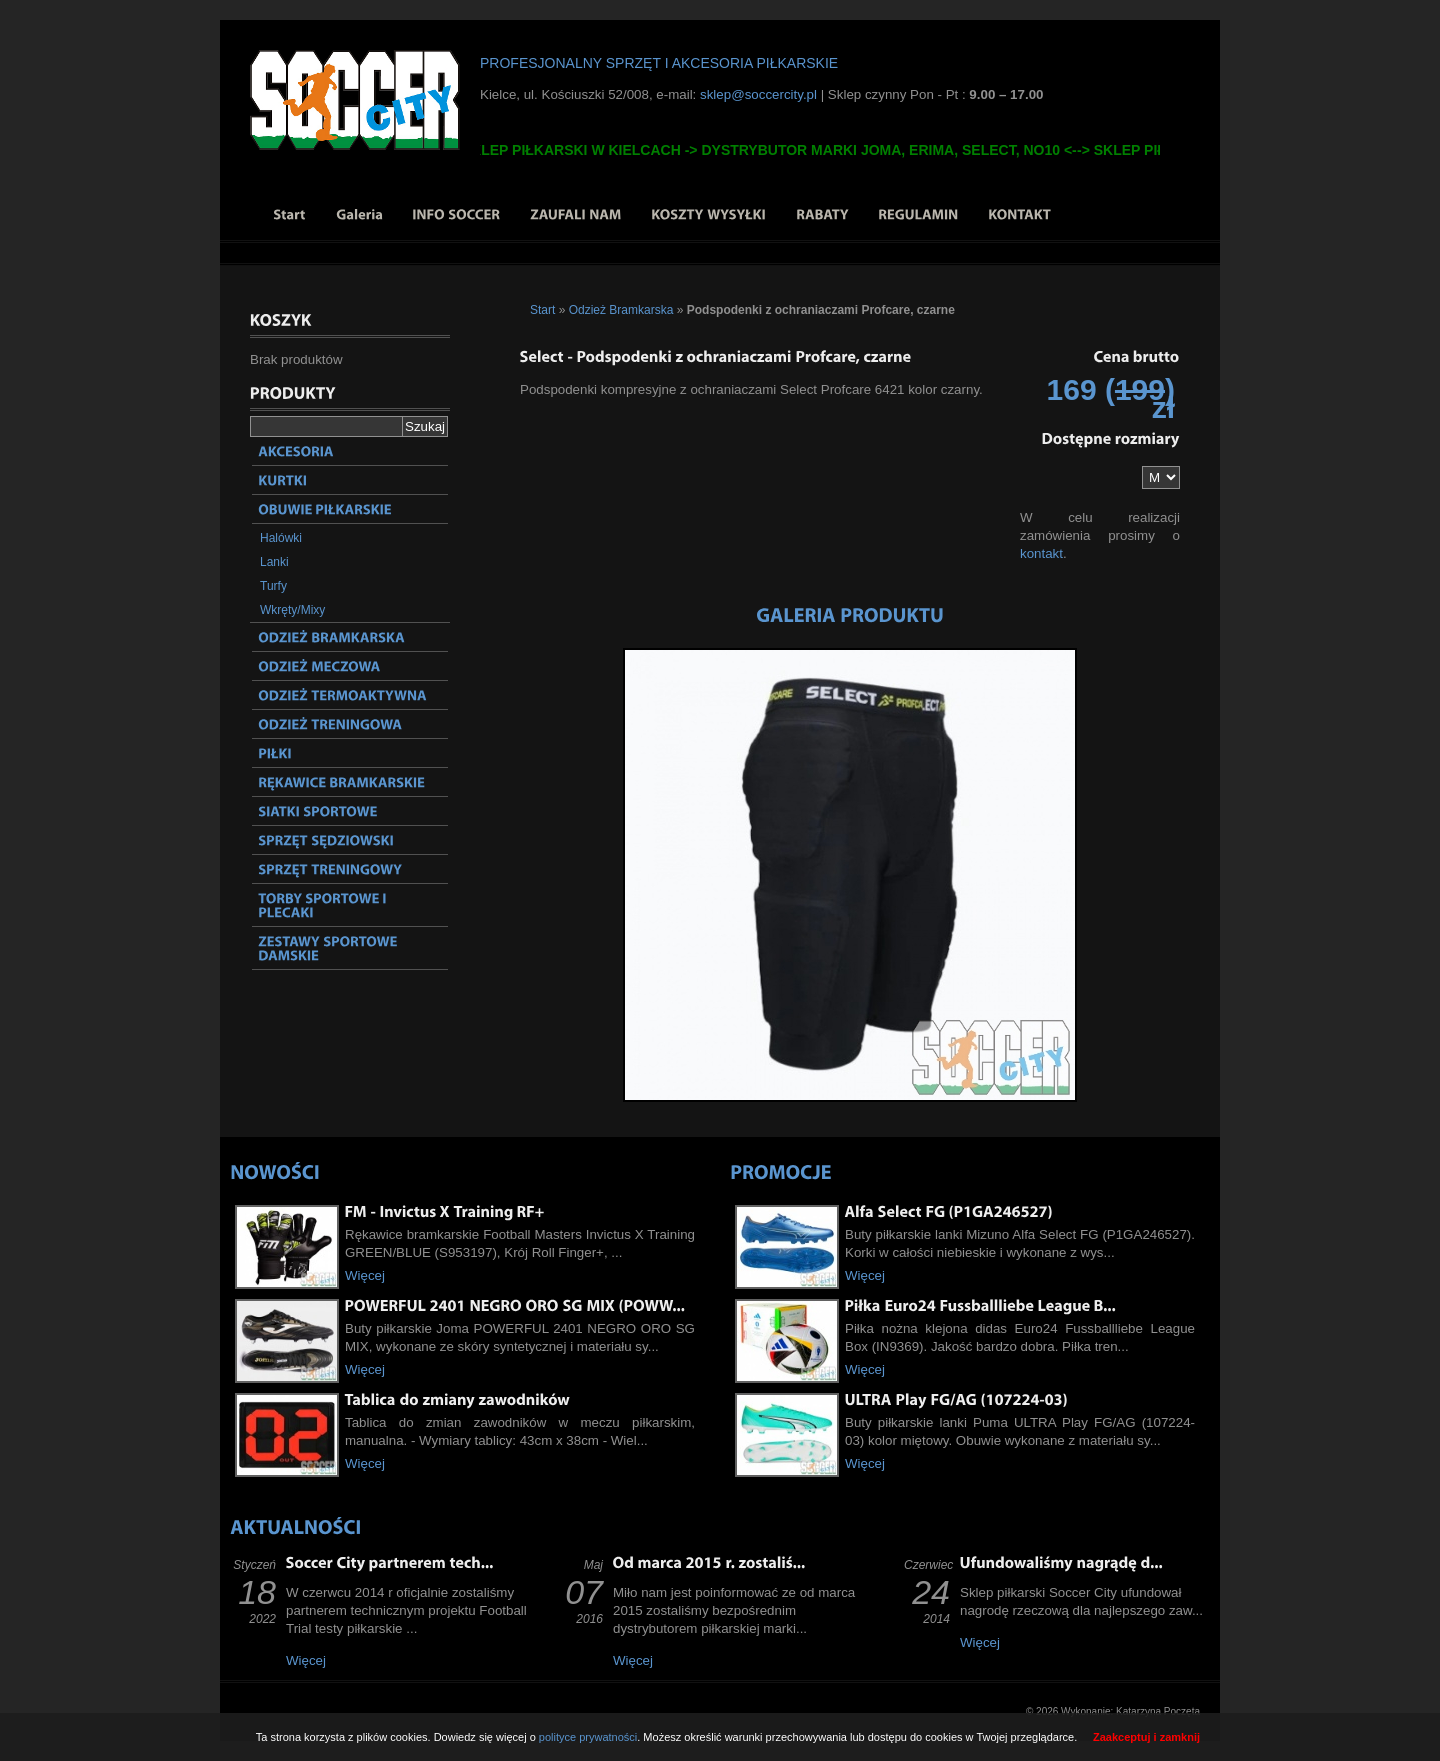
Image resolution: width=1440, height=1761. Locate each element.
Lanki (274, 562)
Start (542, 310)
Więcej (365, 1275)
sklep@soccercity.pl (758, 94)
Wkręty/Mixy (292, 610)
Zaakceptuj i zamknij (1146, 1737)
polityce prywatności (588, 1737)
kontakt (1041, 553)
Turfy (273, 586)
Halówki (281, 538)
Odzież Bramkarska (621, 310)
